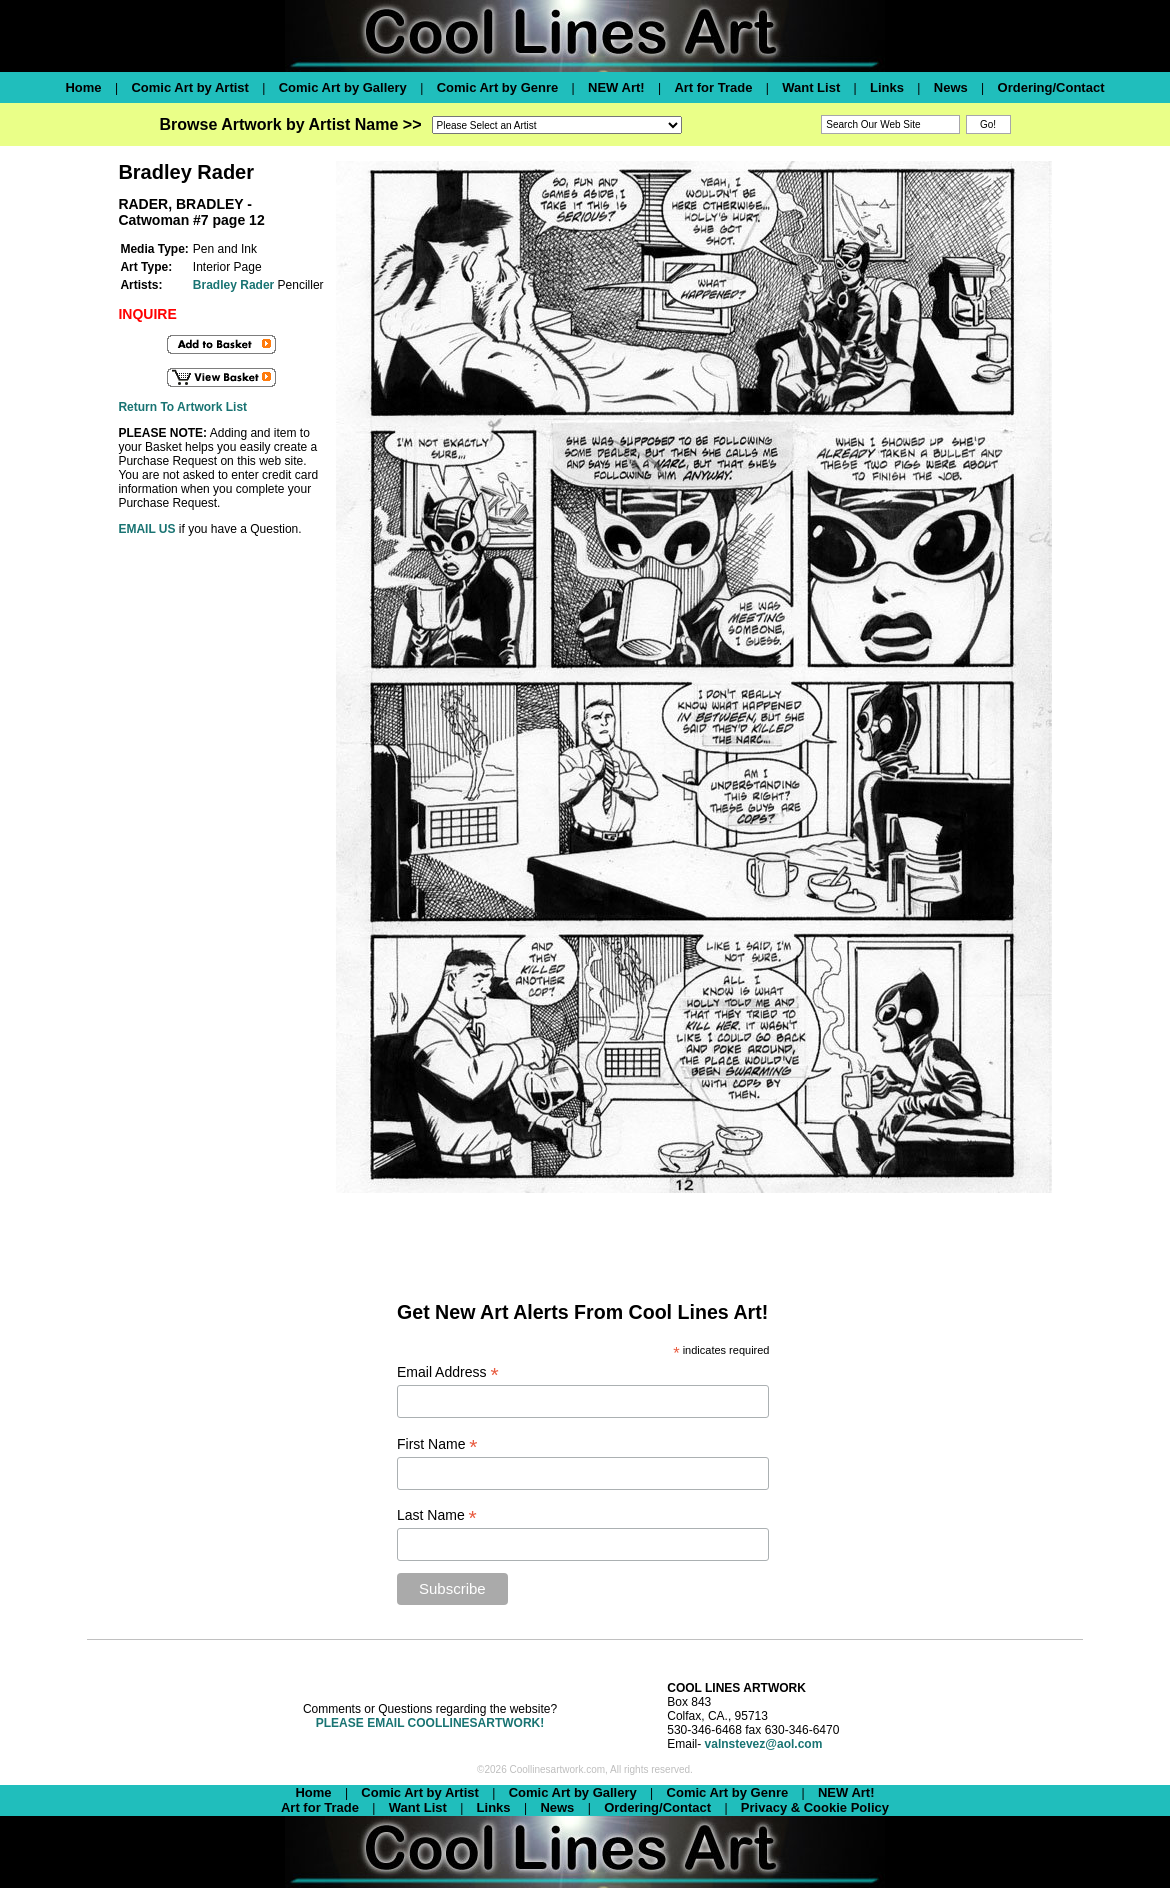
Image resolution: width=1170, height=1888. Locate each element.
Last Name (437, 1515)
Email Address (448, 1372)
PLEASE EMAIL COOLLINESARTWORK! (430, 1723)
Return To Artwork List (182, 407)
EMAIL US (146, 529)
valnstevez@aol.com (764, 1744)
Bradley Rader (233, 285)
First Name (437, 1444)
